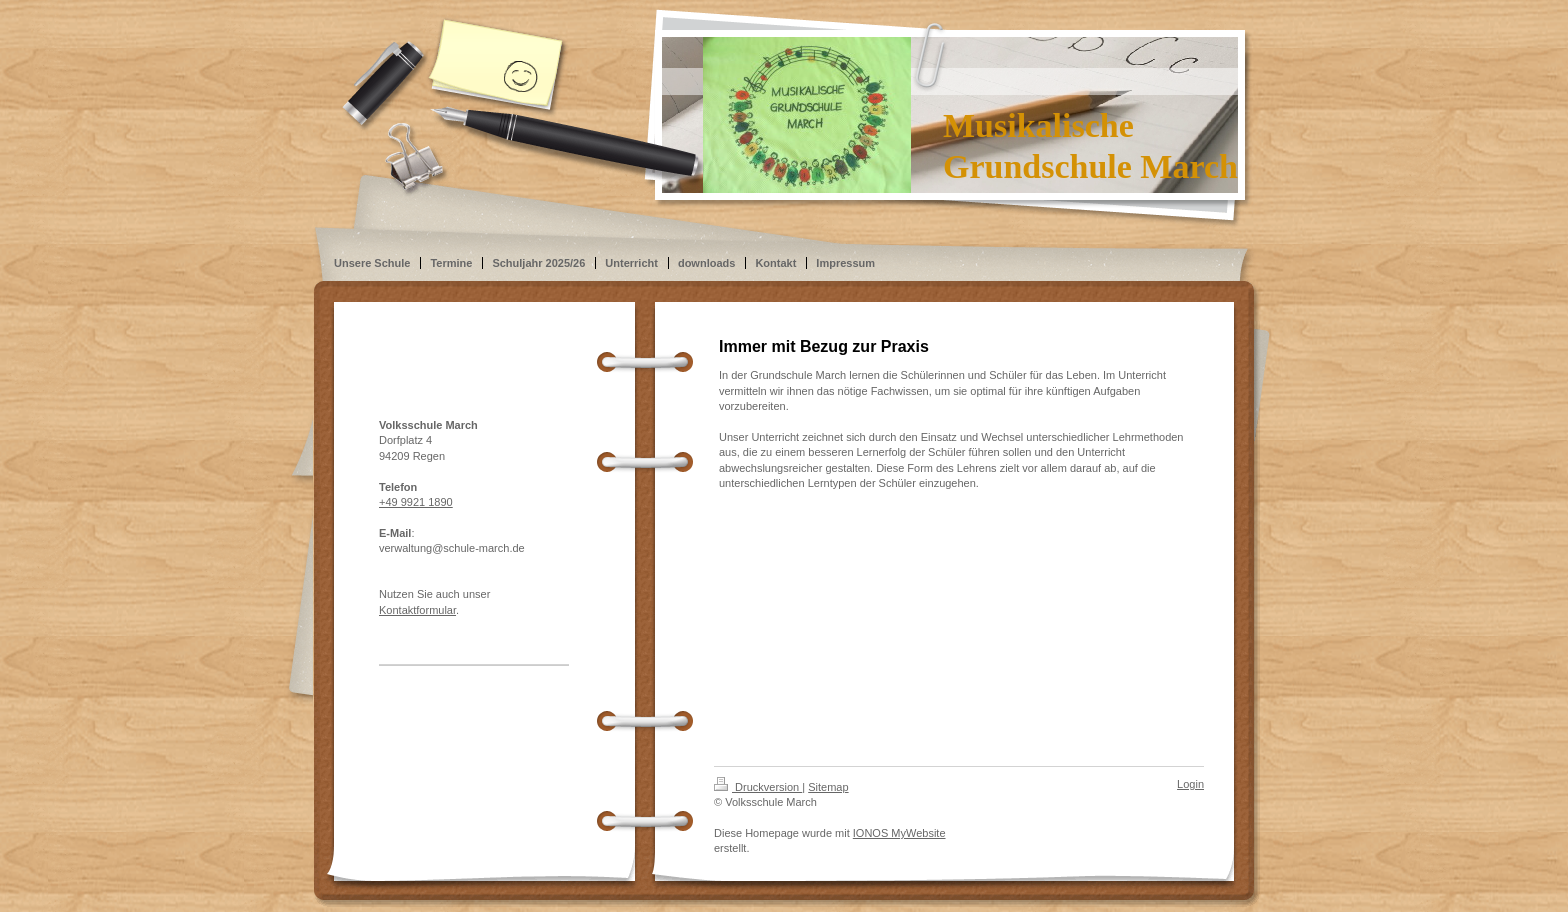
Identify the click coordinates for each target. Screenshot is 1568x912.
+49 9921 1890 (416, 502)
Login (1190, 784)
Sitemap (828, 787)
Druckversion (758, 787)
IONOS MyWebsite (899, 833)
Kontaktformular (417, 610)
